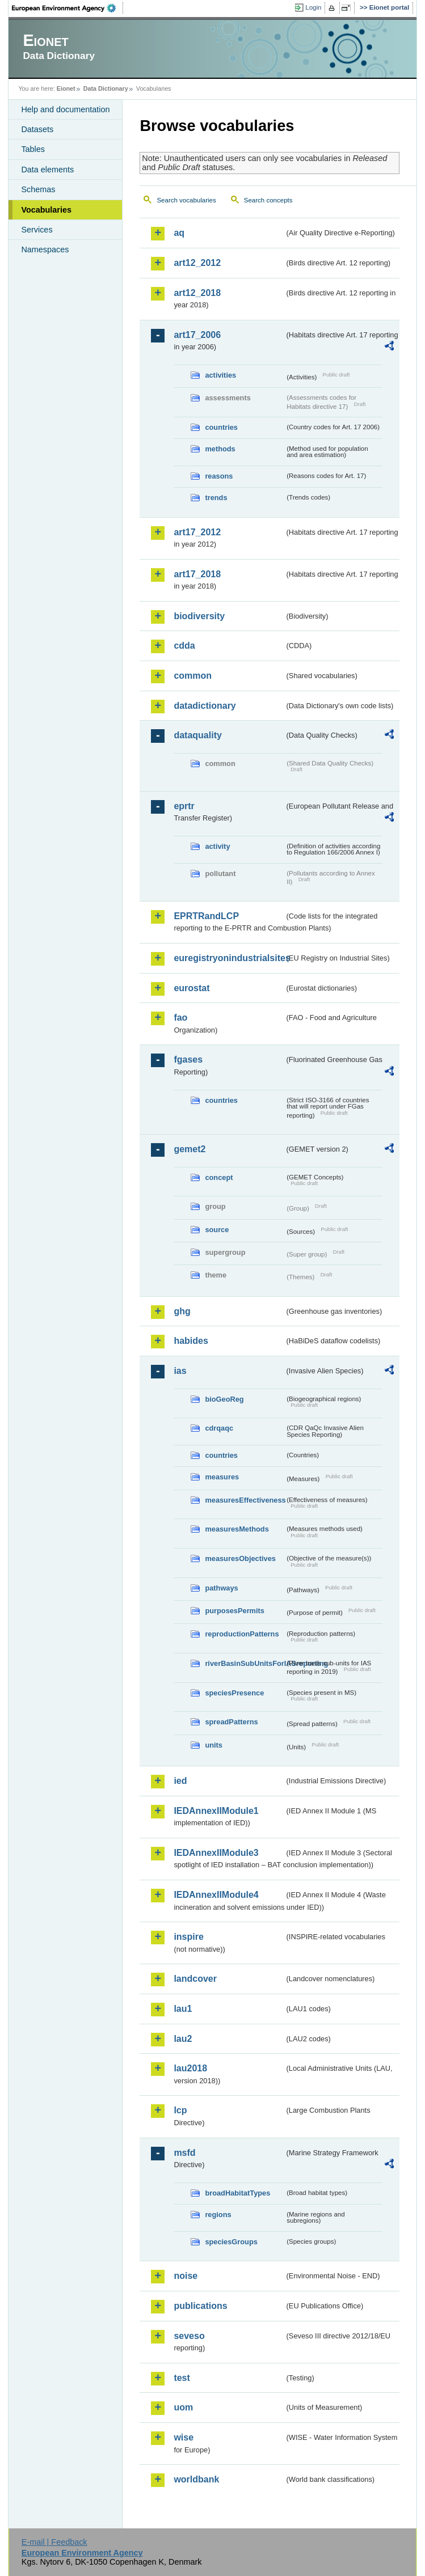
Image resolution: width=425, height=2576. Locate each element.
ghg (182, 1311)
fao (180, 1017)
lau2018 (190, 2068)
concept (219, 1177)
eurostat (191, 988)
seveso (189, 2336)
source (217, 1229)
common (193, 675)
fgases (188, 1059)
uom (183, 2407)
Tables (33, 149)
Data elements (47, 169)
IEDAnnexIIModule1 (216, 1811)
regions (218, 2214)
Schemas (38, 189)
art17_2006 (197, 335)
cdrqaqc (219, 1428)
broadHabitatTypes (237, 2193)
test (182, 2378)
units (213, 1745)
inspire (188, 1936)
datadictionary (204, 705)
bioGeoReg (224, 1399)
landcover (195, 1978)
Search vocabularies (186, 200)
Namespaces (45, 249)
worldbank (196, 2479)
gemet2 (189, 1149)
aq (179, 233)
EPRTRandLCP (206, 916)
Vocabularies (46, 209)
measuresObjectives (240, 1558)
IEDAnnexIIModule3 (216, 1853)
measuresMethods (236, 1529)
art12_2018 (197, 293)
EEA (67, 8)
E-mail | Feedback (54, 2542)
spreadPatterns (231, 1722)
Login (313, 7)
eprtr (184, 806)
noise (185, 2276)
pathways (221, 1588)
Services (36, 229)
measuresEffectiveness (244, 1500)
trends (216, 497)
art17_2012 (197, 532)
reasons (219, 476)
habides (191, 1341)
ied (180, 1781)
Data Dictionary (105, 88)
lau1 (183, 2009)
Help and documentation (65, 109)
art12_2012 (197, 263)
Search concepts (268, 200)
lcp (180, 2110)
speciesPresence (234, 1693)
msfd (184, 2153)
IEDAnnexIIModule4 (216, 1895)
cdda (184, 645)
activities (220, 375)
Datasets (37, 129)
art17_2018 (197, 574)
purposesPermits (234, 1610)
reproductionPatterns (242, 1634)
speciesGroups (231, 2241)
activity (217, 846)
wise (183, 2437)
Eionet (66, 88)
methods (220, 449)
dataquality (197, 735)
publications (200, 2306)
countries (221, 427)
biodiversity (199, 616)
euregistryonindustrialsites (229, 958)
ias (180, 1371)
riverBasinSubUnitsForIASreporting (244, 1663)
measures (222, 1477)
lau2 (183, 2039)
